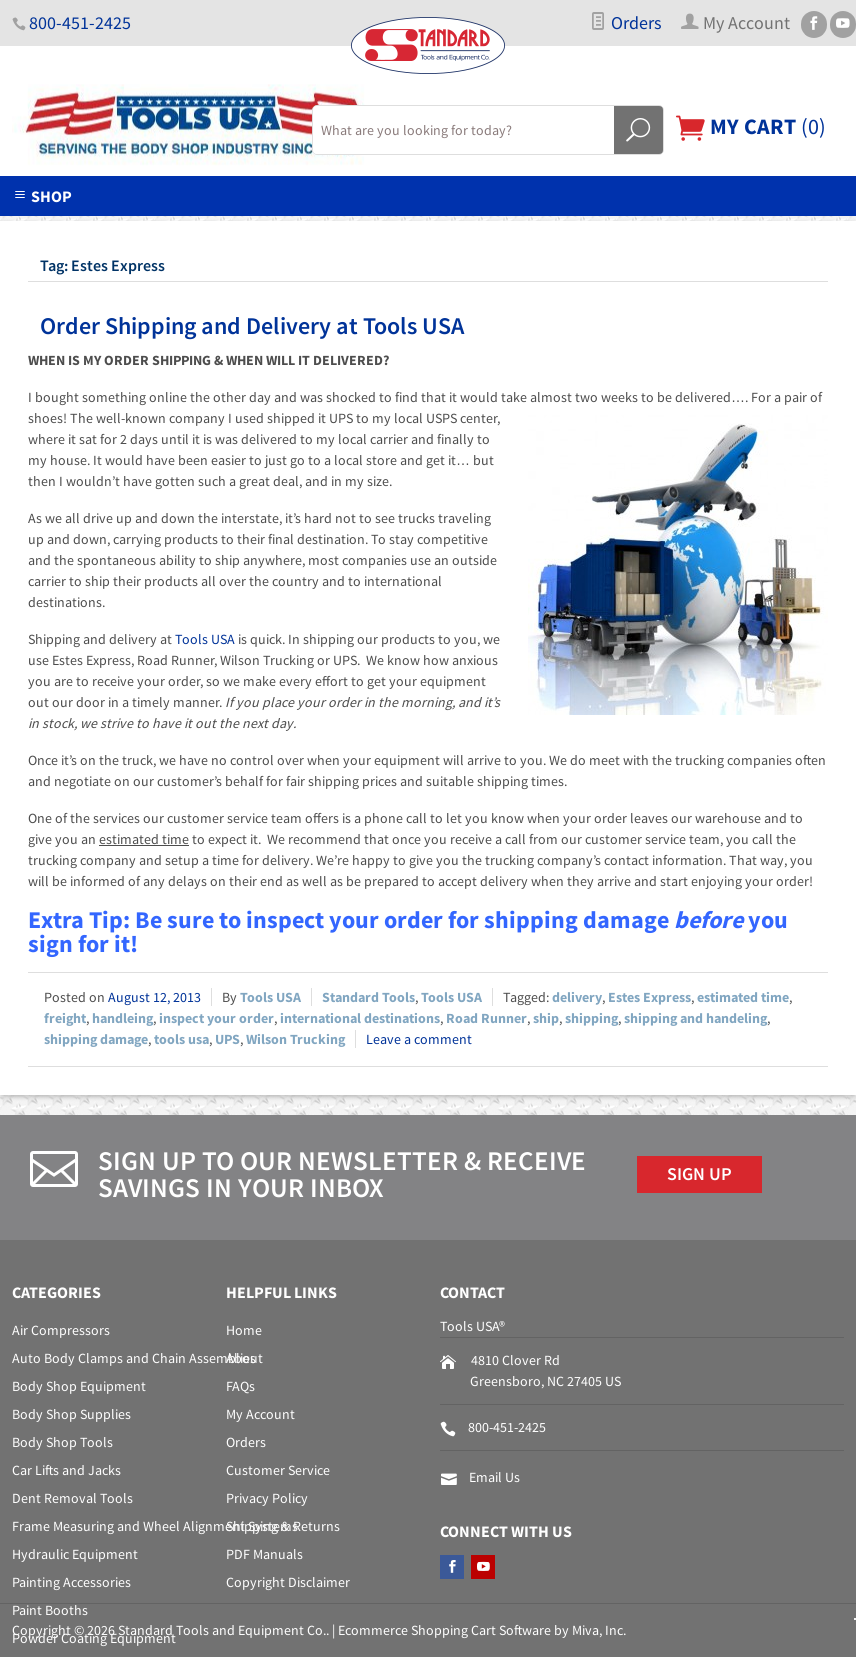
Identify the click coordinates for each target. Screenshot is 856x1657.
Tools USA (205, 639)
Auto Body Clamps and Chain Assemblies (134, 1358)
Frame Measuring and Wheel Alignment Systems (155, 1526)
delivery (577, 997)
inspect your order (216, 1018)
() (751, 126)
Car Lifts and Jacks (66, 1470)
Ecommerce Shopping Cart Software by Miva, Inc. (482, 1630)
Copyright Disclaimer (288, 1582)
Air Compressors (61, 1330)
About (244, 1358)
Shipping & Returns (283, 1526)
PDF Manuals (264, 1554)
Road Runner (486, 1018)
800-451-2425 (80, 23)
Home (244, 1330)
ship (546, 1018)
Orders (625, 23)
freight (65, 1018)
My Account (260, 1414)
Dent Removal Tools (72, 1498)
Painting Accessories (71, 1582)
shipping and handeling (695, 1018)
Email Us (494, 1477)
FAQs (240, 1386)
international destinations (360, 1018)
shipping (591, 1018)
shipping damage (96, 1039)
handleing (122, 1018)
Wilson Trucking (295, 1039)
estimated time (743, 997)
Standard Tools (368, 997)
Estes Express (649, 997)
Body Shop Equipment (79, 1386)
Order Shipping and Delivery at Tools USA (252, 325)
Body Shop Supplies (71, 1414)
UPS (227, 1039)
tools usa (181, 1039)
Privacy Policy (267, 1498)
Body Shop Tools (62, 1442)
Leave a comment (419, 1039)
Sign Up (699, 1174)
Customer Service (278, 1470)
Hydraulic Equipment (75, 1554)
